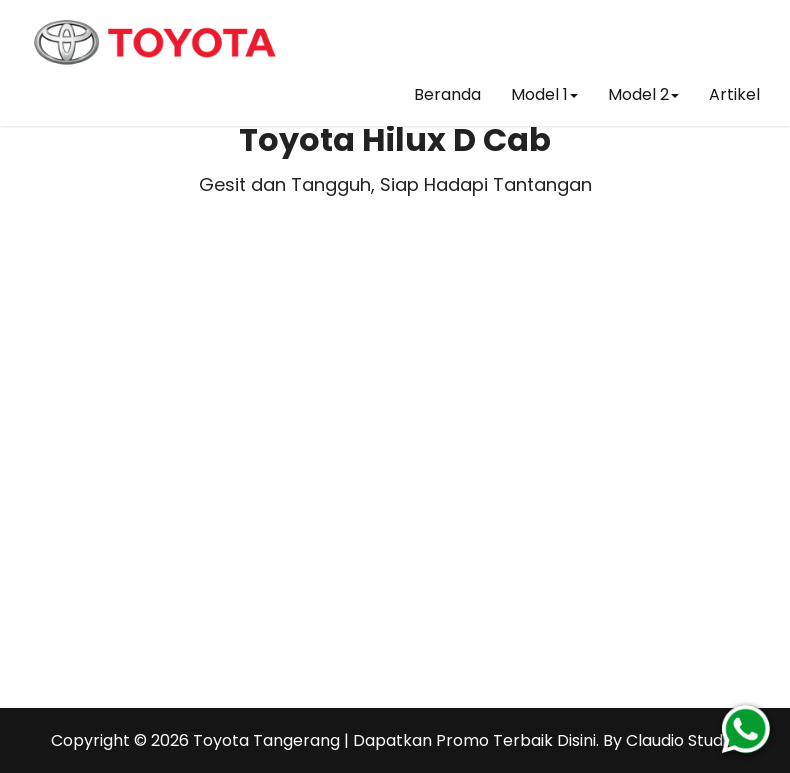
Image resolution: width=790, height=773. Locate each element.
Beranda (447, 94)
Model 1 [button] (544, 94)
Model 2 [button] (643, 94)
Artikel (734, 94)
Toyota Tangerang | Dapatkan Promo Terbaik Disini (394, 740)
